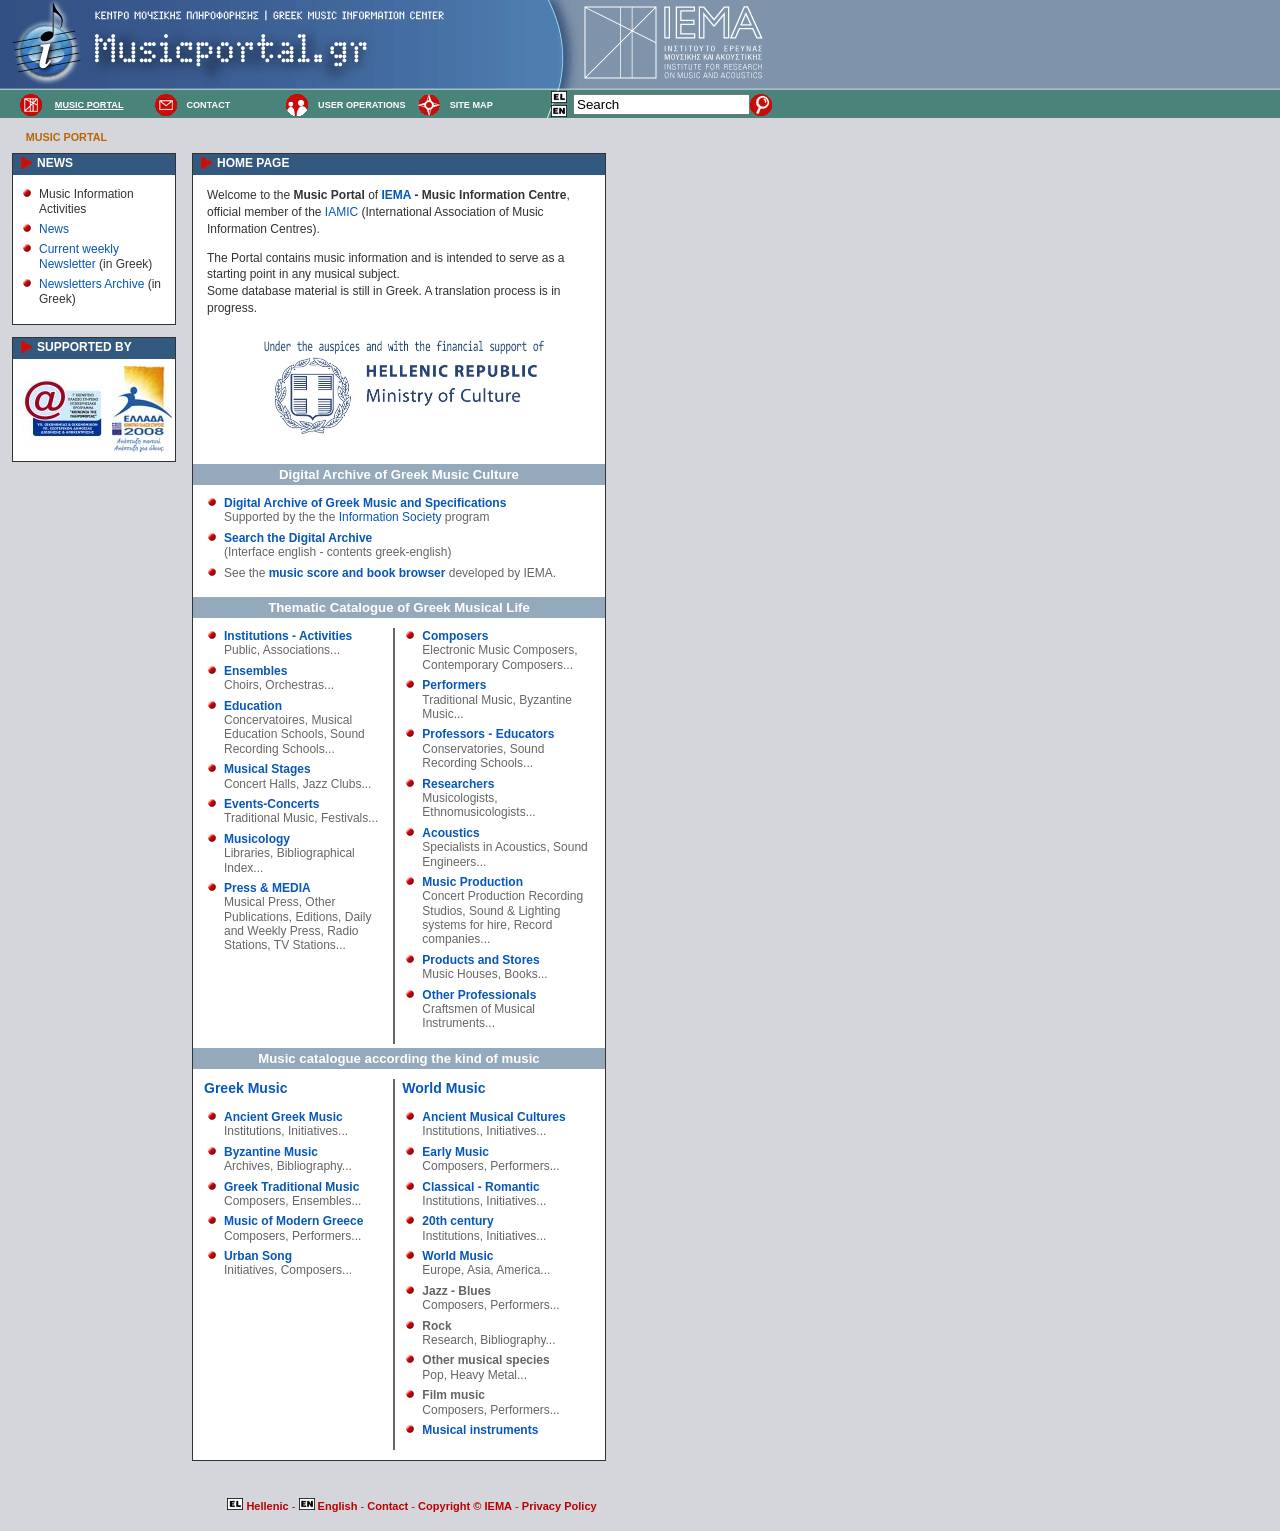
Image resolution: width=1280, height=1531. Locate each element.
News (54, 229)
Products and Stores (480, 960)
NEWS (55, 163)
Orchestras (294, 685)
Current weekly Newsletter (79, 256)
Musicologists (458, 798)
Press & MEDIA (267, 888)
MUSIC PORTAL (89, 105)
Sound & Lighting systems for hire (491, 918)
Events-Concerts (271, 804)
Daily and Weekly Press (297, 924)
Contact (389, 1506)
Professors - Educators (488, 734)
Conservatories (462, 749)
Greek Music (245, 1088)
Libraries (247, 853)
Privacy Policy (559, 1506)
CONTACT (208, 105)
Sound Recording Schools (294, 741)
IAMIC (341, 212)
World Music (443, 1088)
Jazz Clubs (332, 784)
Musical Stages (267, 769)
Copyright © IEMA (465, 1506)
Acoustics (450, 833)
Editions (316, 917)
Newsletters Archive (91, 284)
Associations (296, 650)
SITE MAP (471, 105)
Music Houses (459, 974)
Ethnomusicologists (473, 812)
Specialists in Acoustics (484, 847)
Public (240, 650)
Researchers (458, 784)
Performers (454, 685)
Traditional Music (269, 818)
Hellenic (259, 1506)
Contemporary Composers (492, 665)
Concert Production (473, 896)
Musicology (257, 839)
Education (253, 706)
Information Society (390, 517)
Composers (455, 636)
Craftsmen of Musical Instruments (478, 1016)
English (330, 1506)
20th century (457, 1221)
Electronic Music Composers (498, 650)
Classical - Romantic (480, 1187)
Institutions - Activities (288, 636)
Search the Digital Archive (298, 538)
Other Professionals (479, 995)
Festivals (344, 818)
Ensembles (255, 671)
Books (520, 974)
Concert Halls (260, 784)
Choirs (241, 685)
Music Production (472, 882)
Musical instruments (480, 1430)
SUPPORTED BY (84, 347)
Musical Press (261, 902)
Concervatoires (264, 720)
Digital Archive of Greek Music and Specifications (365, 503)
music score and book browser (357, 573)
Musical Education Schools (288, 727)
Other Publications (279, 909)
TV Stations (305, 945)
